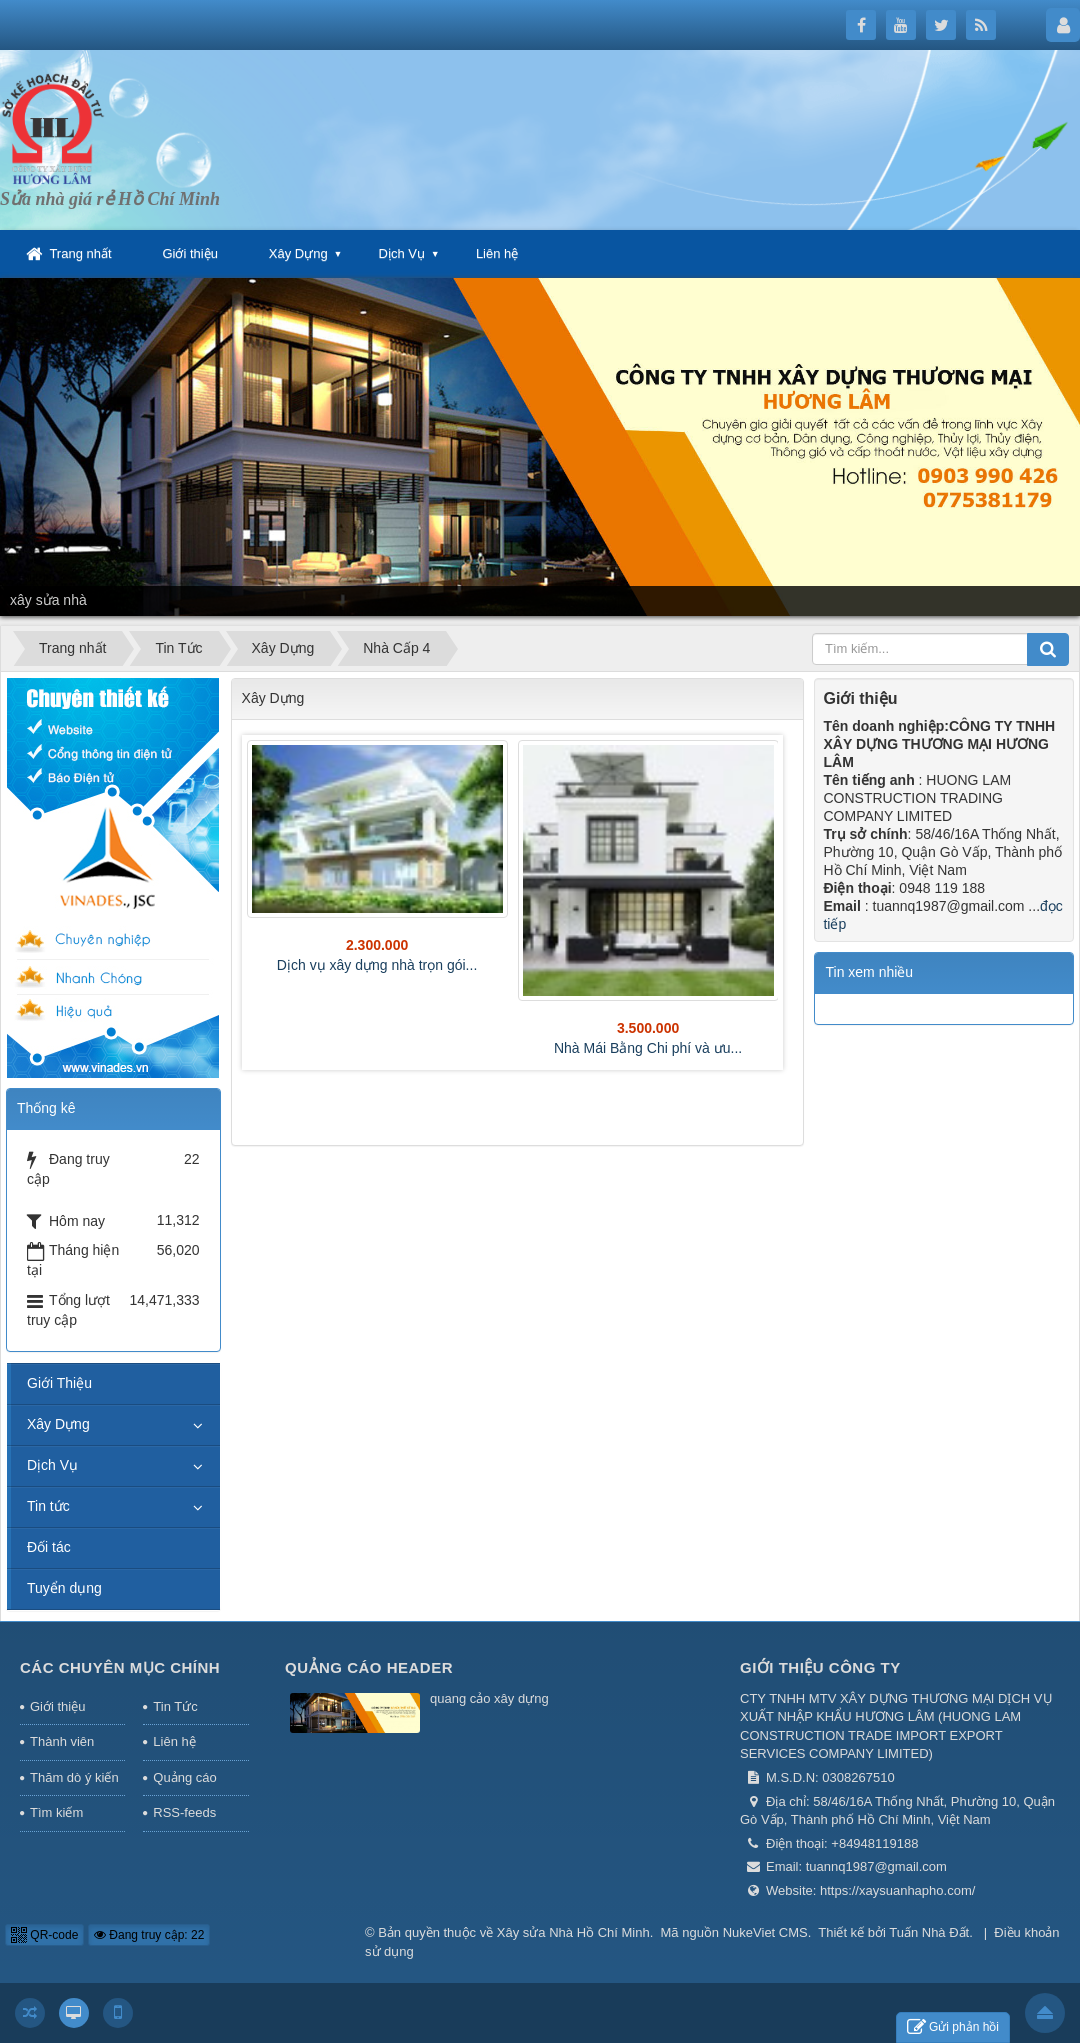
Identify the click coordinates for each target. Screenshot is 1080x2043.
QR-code (44, 1935)
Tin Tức (175, 1706)
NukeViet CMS (765, 1932)
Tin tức (48, 1506)
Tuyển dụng (64, 1588)
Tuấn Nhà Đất (929, 1932)
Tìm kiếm (56, 1812)
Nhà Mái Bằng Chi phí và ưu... (648, 1048)
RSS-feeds (184, 1812)
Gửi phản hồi (953, 2027)
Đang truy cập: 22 (149, 1935)
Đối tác (49, 1547)
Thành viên (62, 1741)
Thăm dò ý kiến (74, 1777)
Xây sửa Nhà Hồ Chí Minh (573, 1932)
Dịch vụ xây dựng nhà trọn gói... (377, 965)
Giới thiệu (189, 253)
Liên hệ (497, 253)
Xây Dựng (298, 253)
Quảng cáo (184, 1777)
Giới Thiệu (59, 1383)
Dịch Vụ (402, 253)
